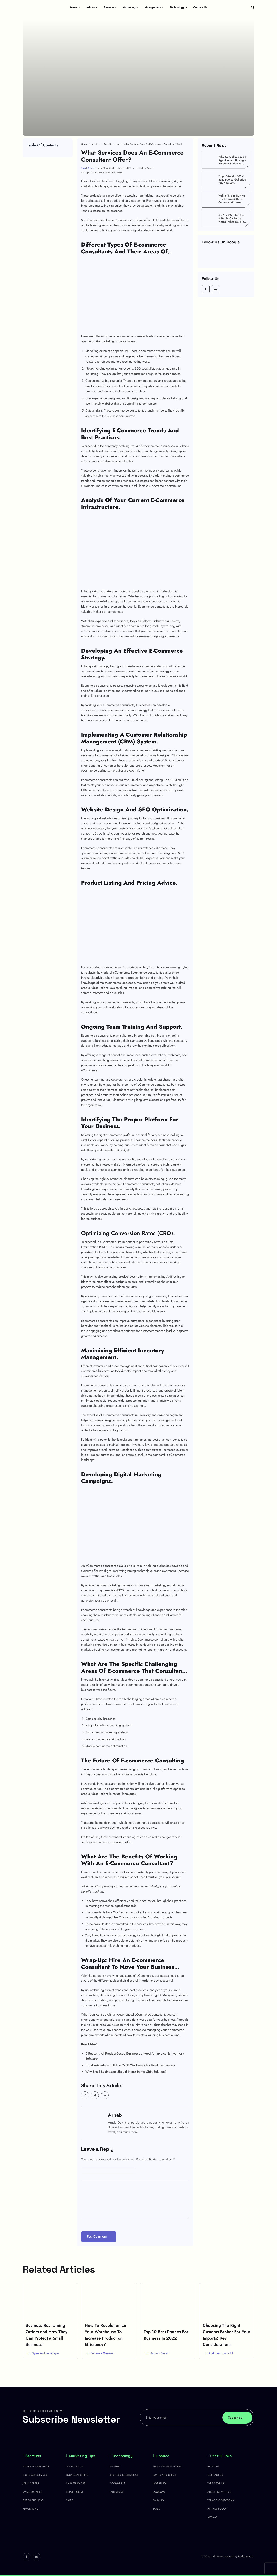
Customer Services (35, 2475)
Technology (179, 7)
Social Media (74, 2466)
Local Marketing (77, 2475)
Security (114, 2466)
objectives (156, 785)
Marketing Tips (80, 2456)
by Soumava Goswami (100, 2353)
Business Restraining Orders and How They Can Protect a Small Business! (46, 2334)
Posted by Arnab (144, 168)
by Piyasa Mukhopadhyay (43, 2353)
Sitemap (212, 2517)
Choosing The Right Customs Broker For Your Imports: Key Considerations (226, 2334)
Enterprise (116, 2492)
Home (84, 144)
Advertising (31, 2509)
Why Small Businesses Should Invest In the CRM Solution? (126, 2071)
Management (154, 7)
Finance (110, 7)
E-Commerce (117, 2483)
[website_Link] (206, 289)
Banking (158, 2500)
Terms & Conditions (220, 2500)
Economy (159, 2492)
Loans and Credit (164, 2475)
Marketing (131, 7)
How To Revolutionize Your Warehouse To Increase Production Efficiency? (105, 2334)
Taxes (156, 2509)
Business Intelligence (123, 2475)
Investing (159, 2483)
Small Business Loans (167, 2466)
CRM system (180, 755)
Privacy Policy (216, 2509)
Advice (92, 7)
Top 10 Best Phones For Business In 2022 (166, 2335)
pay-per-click (106, 1590)
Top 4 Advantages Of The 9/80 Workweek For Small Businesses (130, 2065)
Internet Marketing (36, 2466)
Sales (69, 2500)
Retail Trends (75, 2492)
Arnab (115, 2115)
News (75, 7)
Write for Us (215, 2483)
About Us (213, 2466)
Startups (32, 2456)
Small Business (111, 144)
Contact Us (200, 7)
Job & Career (31, 2483)
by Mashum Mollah (157, 2353)
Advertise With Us (219, 2492)
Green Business (33, 2500)
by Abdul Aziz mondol (219, 2353)
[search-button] (252, 7)
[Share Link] (85, 2095)
